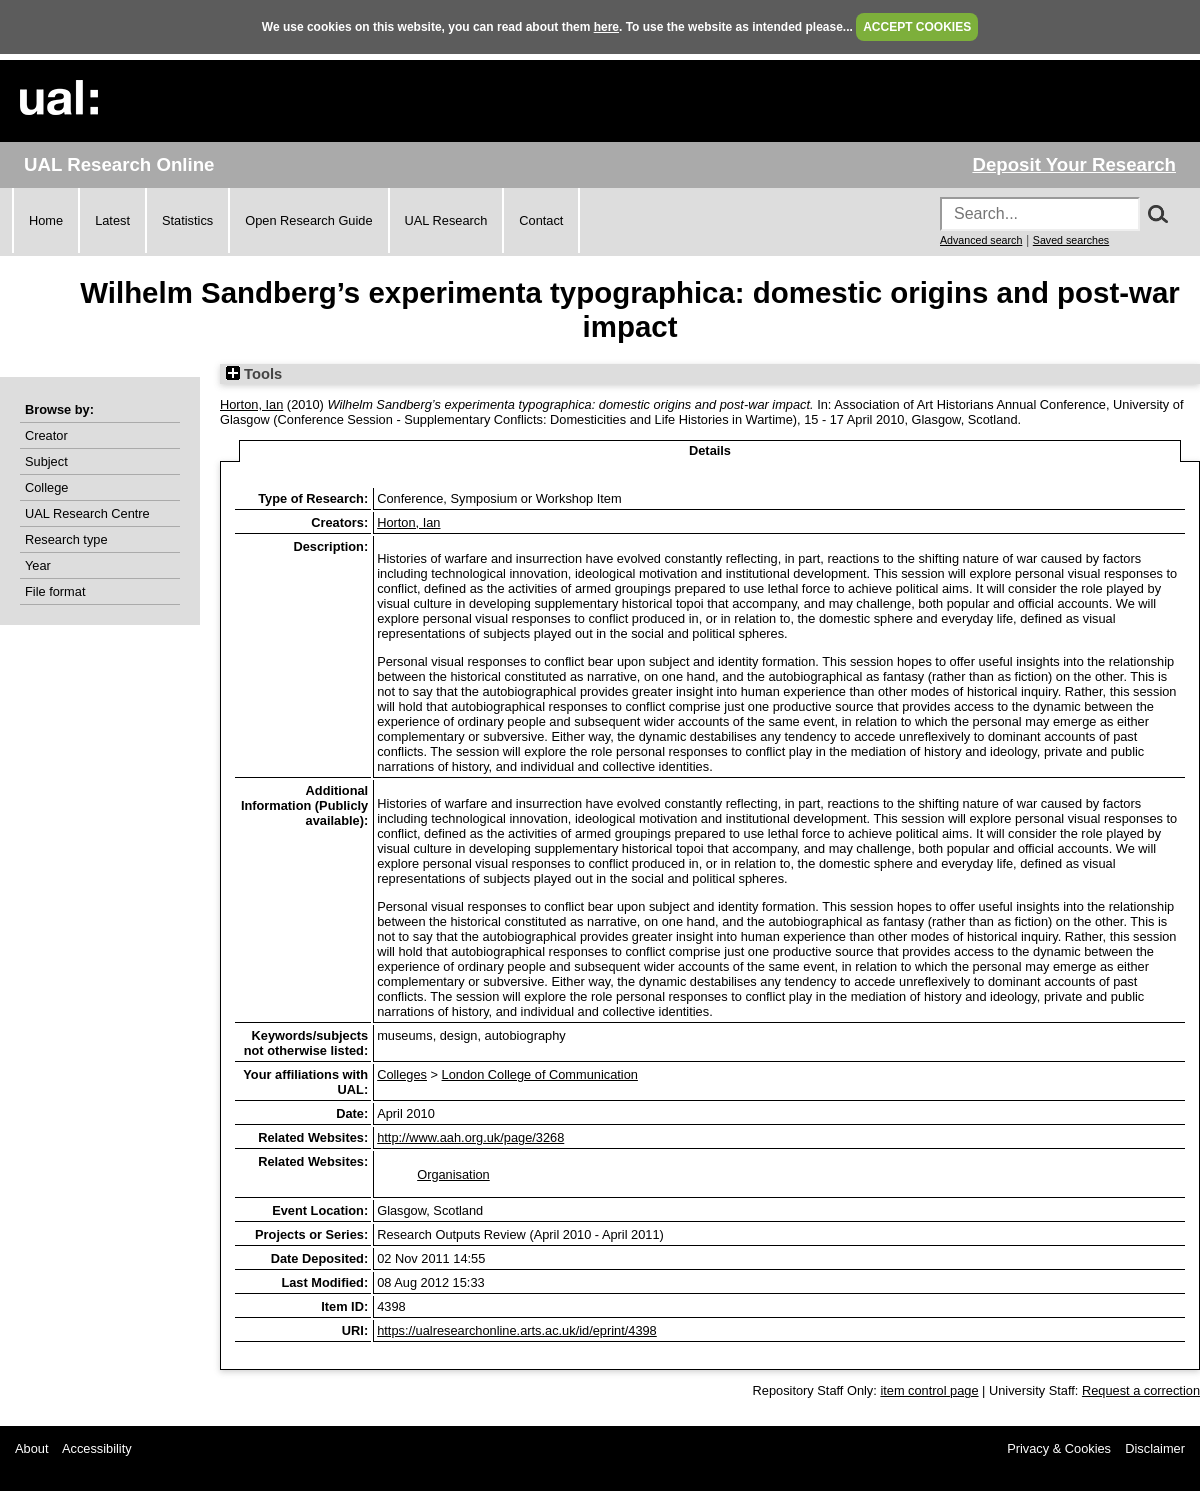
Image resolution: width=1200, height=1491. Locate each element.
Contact (541, 220)
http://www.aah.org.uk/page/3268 (470, 1137)
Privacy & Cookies (1059, 1448)
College (46, 487)
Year (38, 565)
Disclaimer (1155, 1448)
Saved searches (1071, 240)
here (606, 27)
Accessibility (97, 1448)
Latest (112, 220)
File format (55, 591)
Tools (254, 374)
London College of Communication (540, 1074)
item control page (929, 1390)
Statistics (187, 220)
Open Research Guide (308, 220)
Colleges (402, 1074)
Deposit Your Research (1074, 164)
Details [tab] (710, 450)
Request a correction (1141, 1390)
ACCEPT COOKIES (917, 27)
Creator (46, 435)
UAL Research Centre (87, 513)
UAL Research (446, 220)
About (31, 1448)
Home (46, 220)
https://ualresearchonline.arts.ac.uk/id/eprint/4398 (517, 1330)
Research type (66, 539)
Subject (46, 461)
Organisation (453, 1174)
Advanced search (981, 240)
